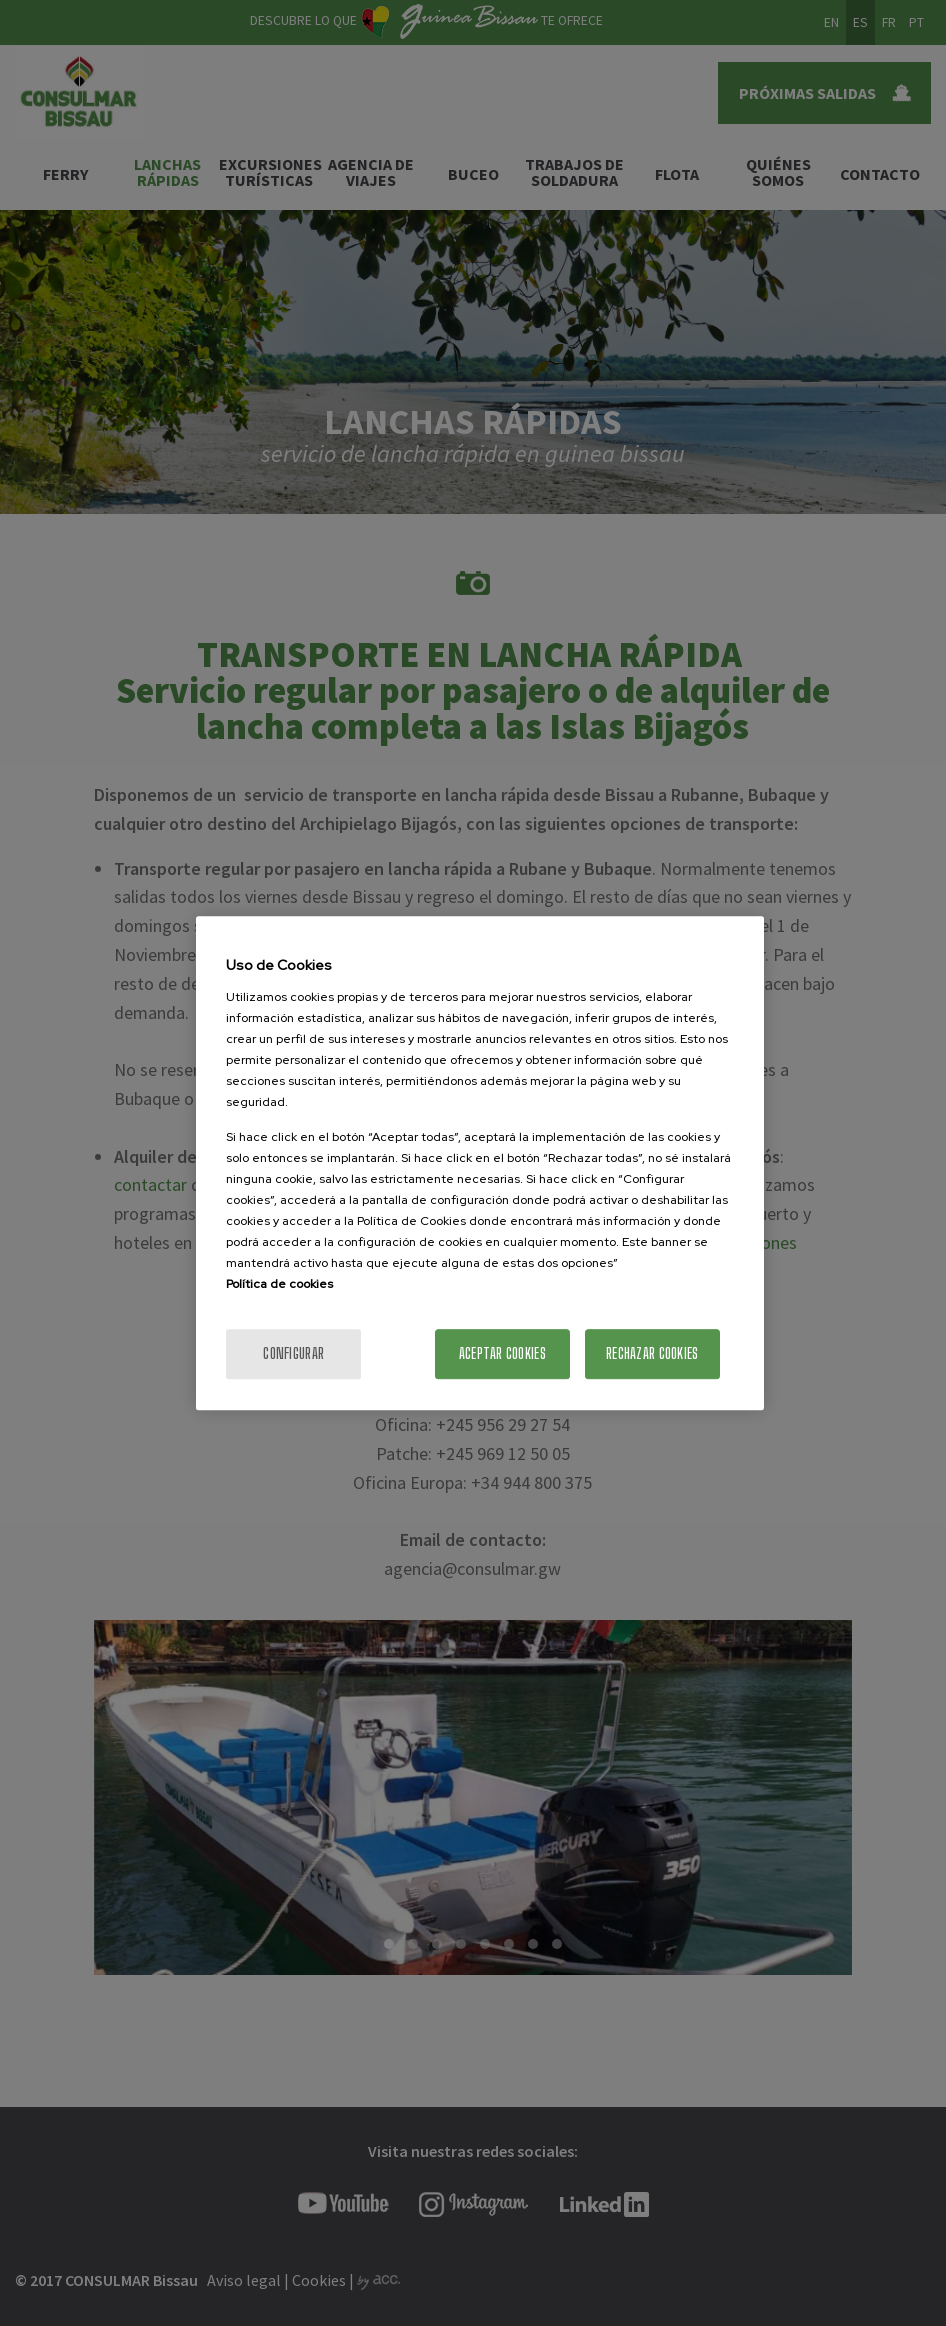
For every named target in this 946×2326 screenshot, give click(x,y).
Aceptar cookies (502, 1353)
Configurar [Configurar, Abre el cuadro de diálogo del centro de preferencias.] (293, 1353)
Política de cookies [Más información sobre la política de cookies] (279, 1284)
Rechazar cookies (652, 1353)
